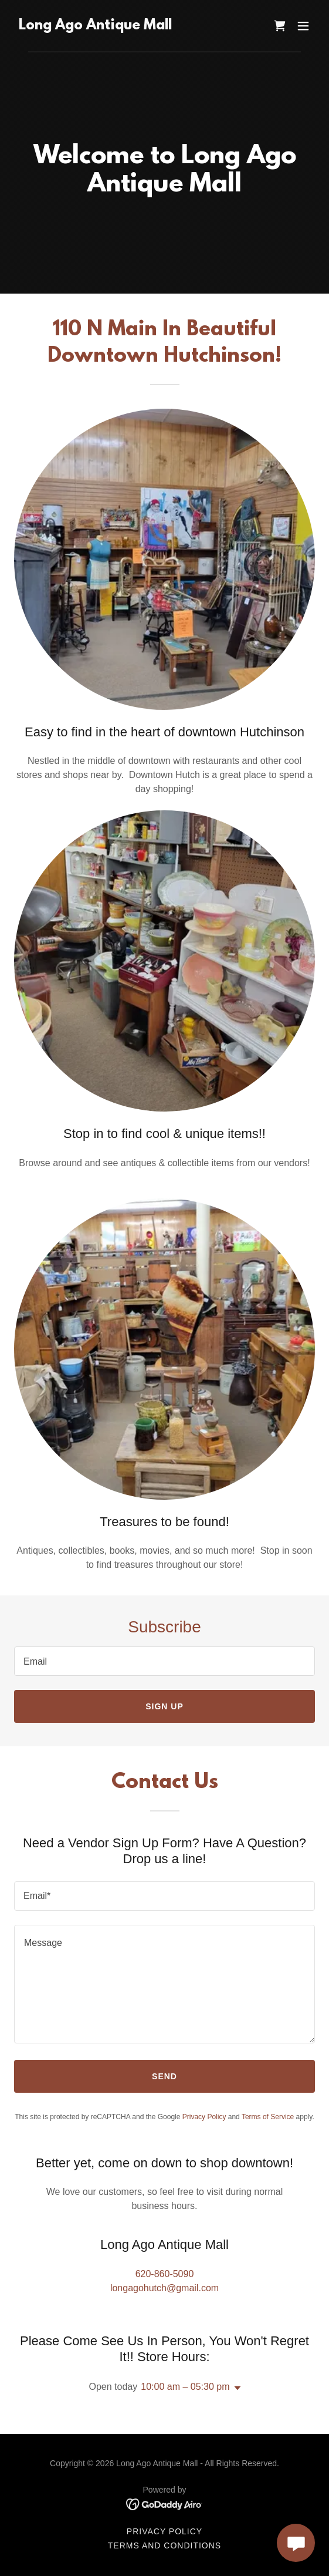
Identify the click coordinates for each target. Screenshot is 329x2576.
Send (164, 2076)
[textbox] (164, 1661)
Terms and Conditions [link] (164, 2545)
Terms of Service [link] (268, 2117)
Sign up (164, 1706)
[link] (95, 26)
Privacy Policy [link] (204, 2117)
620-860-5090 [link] (164, 2274)
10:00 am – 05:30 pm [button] (185, 2387)
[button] (303, 26)
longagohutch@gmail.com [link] (164, 2288)
